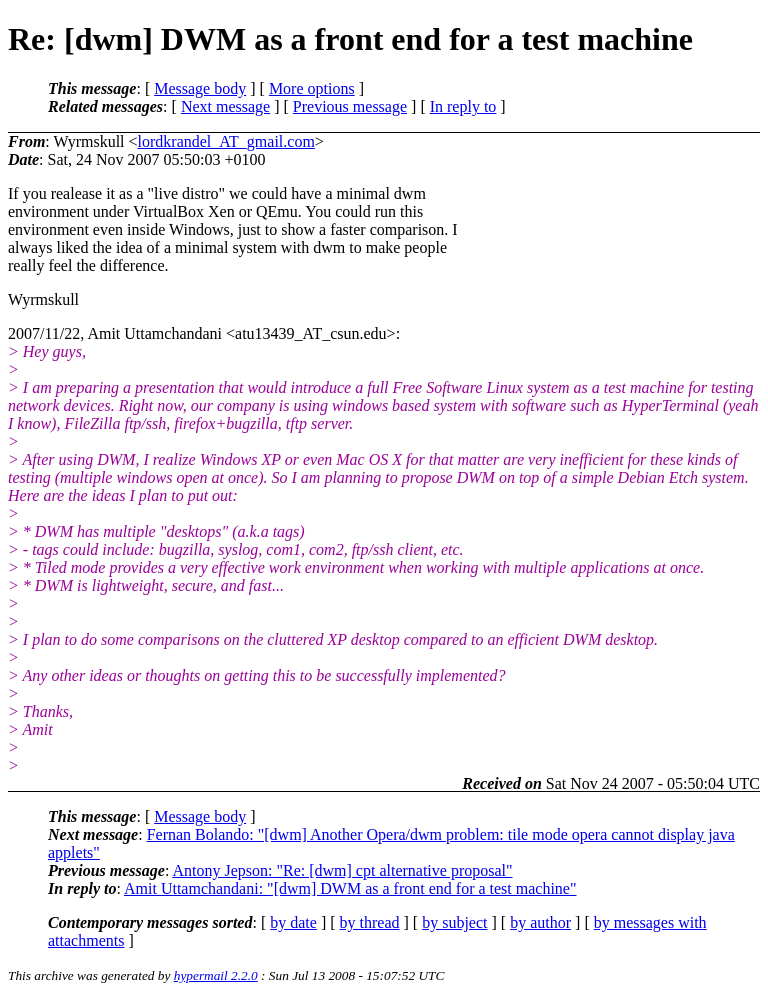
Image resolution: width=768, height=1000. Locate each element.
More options (312, 88)
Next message (225, 106)
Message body (200, 88)
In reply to (463, 106)
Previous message (350, 106)
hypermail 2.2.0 (216, 975)
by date (293, 922)
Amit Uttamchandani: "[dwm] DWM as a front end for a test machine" (350, 888)
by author (540, 922)
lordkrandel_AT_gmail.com (226, 141)
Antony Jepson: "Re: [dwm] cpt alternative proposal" (342, 870)
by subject (454, 922)
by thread (370, 922)
